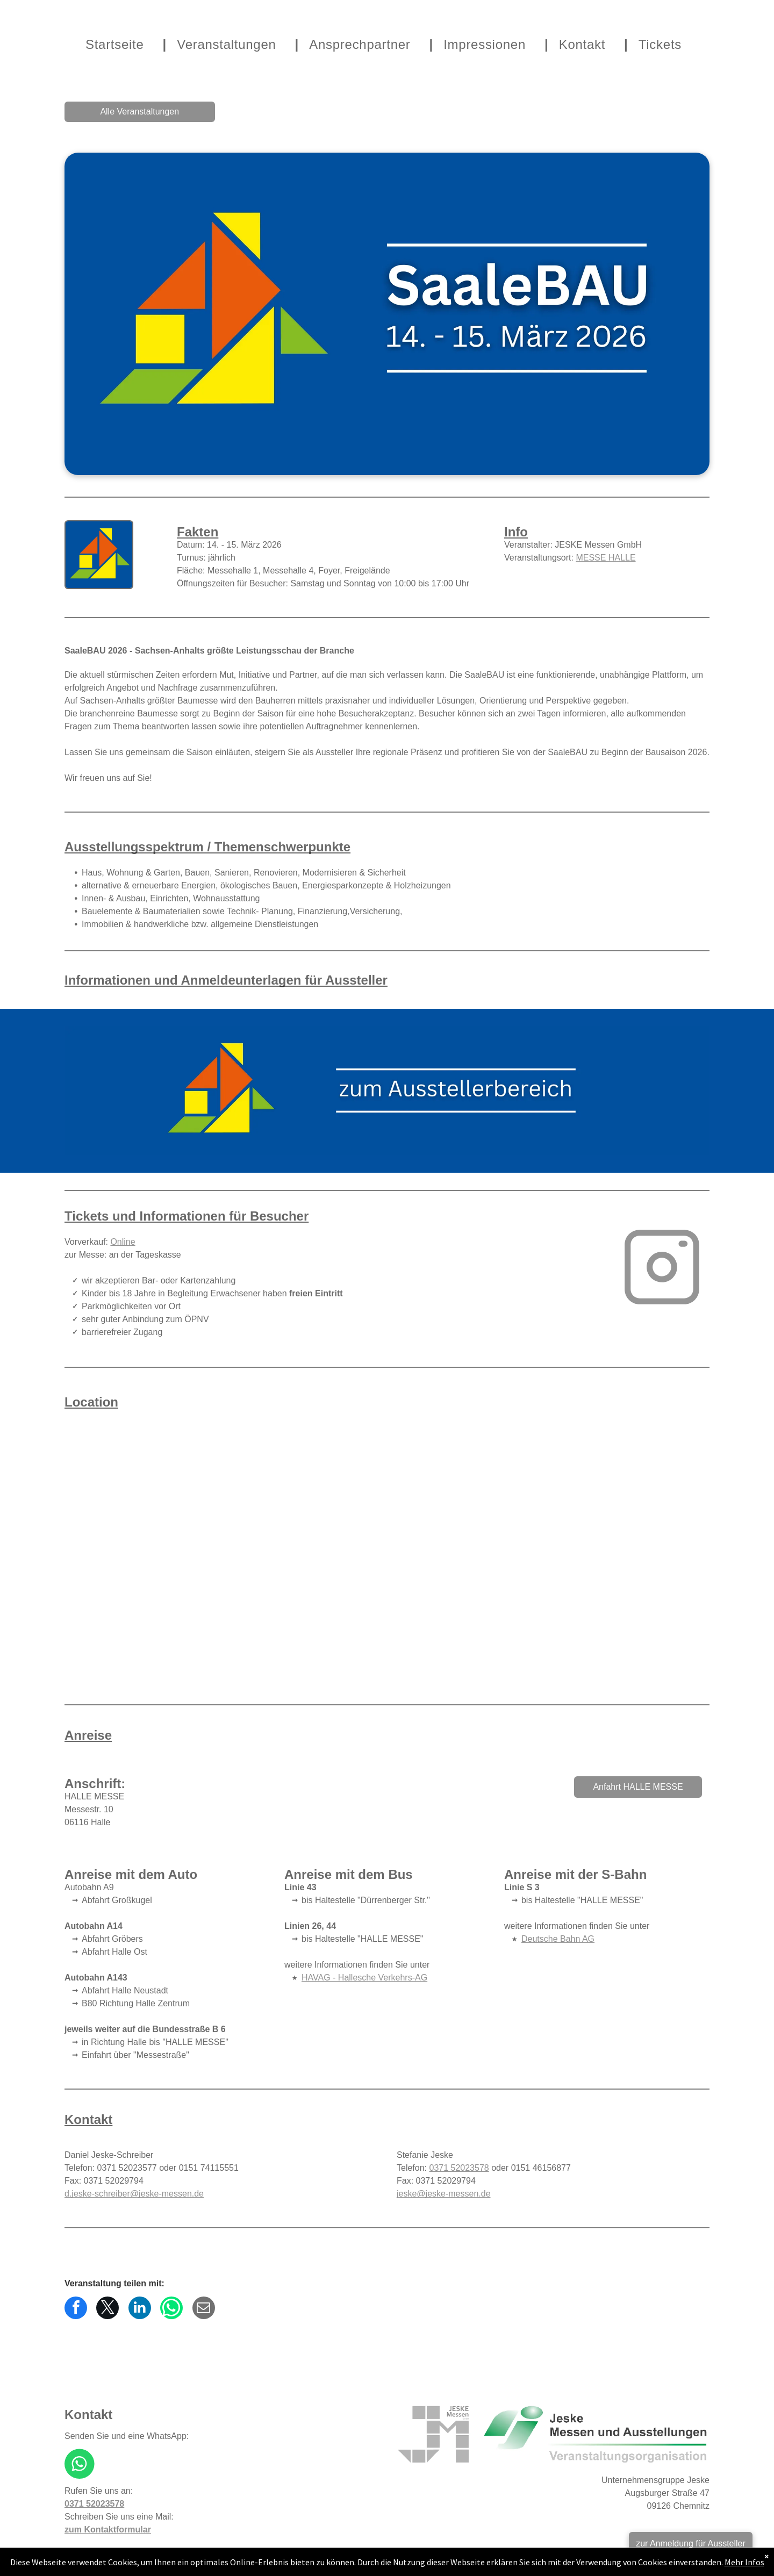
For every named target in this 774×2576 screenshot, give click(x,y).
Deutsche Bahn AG (557, 1938)
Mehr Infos (744, 2562)
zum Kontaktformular (107, 2529)
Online (122, 1241)
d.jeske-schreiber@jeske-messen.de (134, 2193)
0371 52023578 (459, 2167)
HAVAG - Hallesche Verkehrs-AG (364, 1977)
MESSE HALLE (605, 557)
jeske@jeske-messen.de (444, 2193)
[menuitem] (120, 44)
